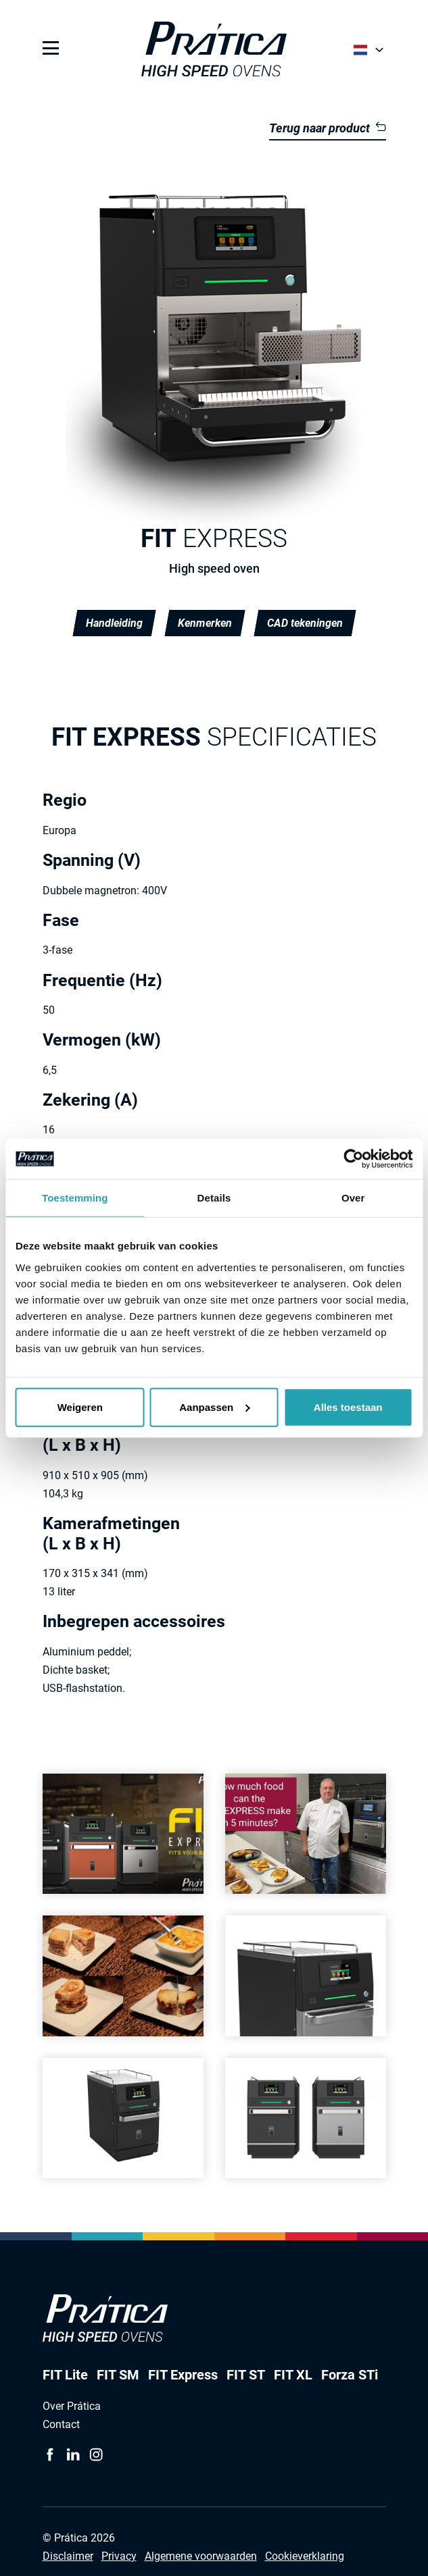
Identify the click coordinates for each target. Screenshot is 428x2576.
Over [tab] (353, 1198)
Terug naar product (327, 128)
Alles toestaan (348, 1406)
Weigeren (80, 1406)
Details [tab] (214, 1198)
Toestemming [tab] (75, 1198)
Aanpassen (214, 1406)
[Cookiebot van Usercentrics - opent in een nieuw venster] (353, 1159)
